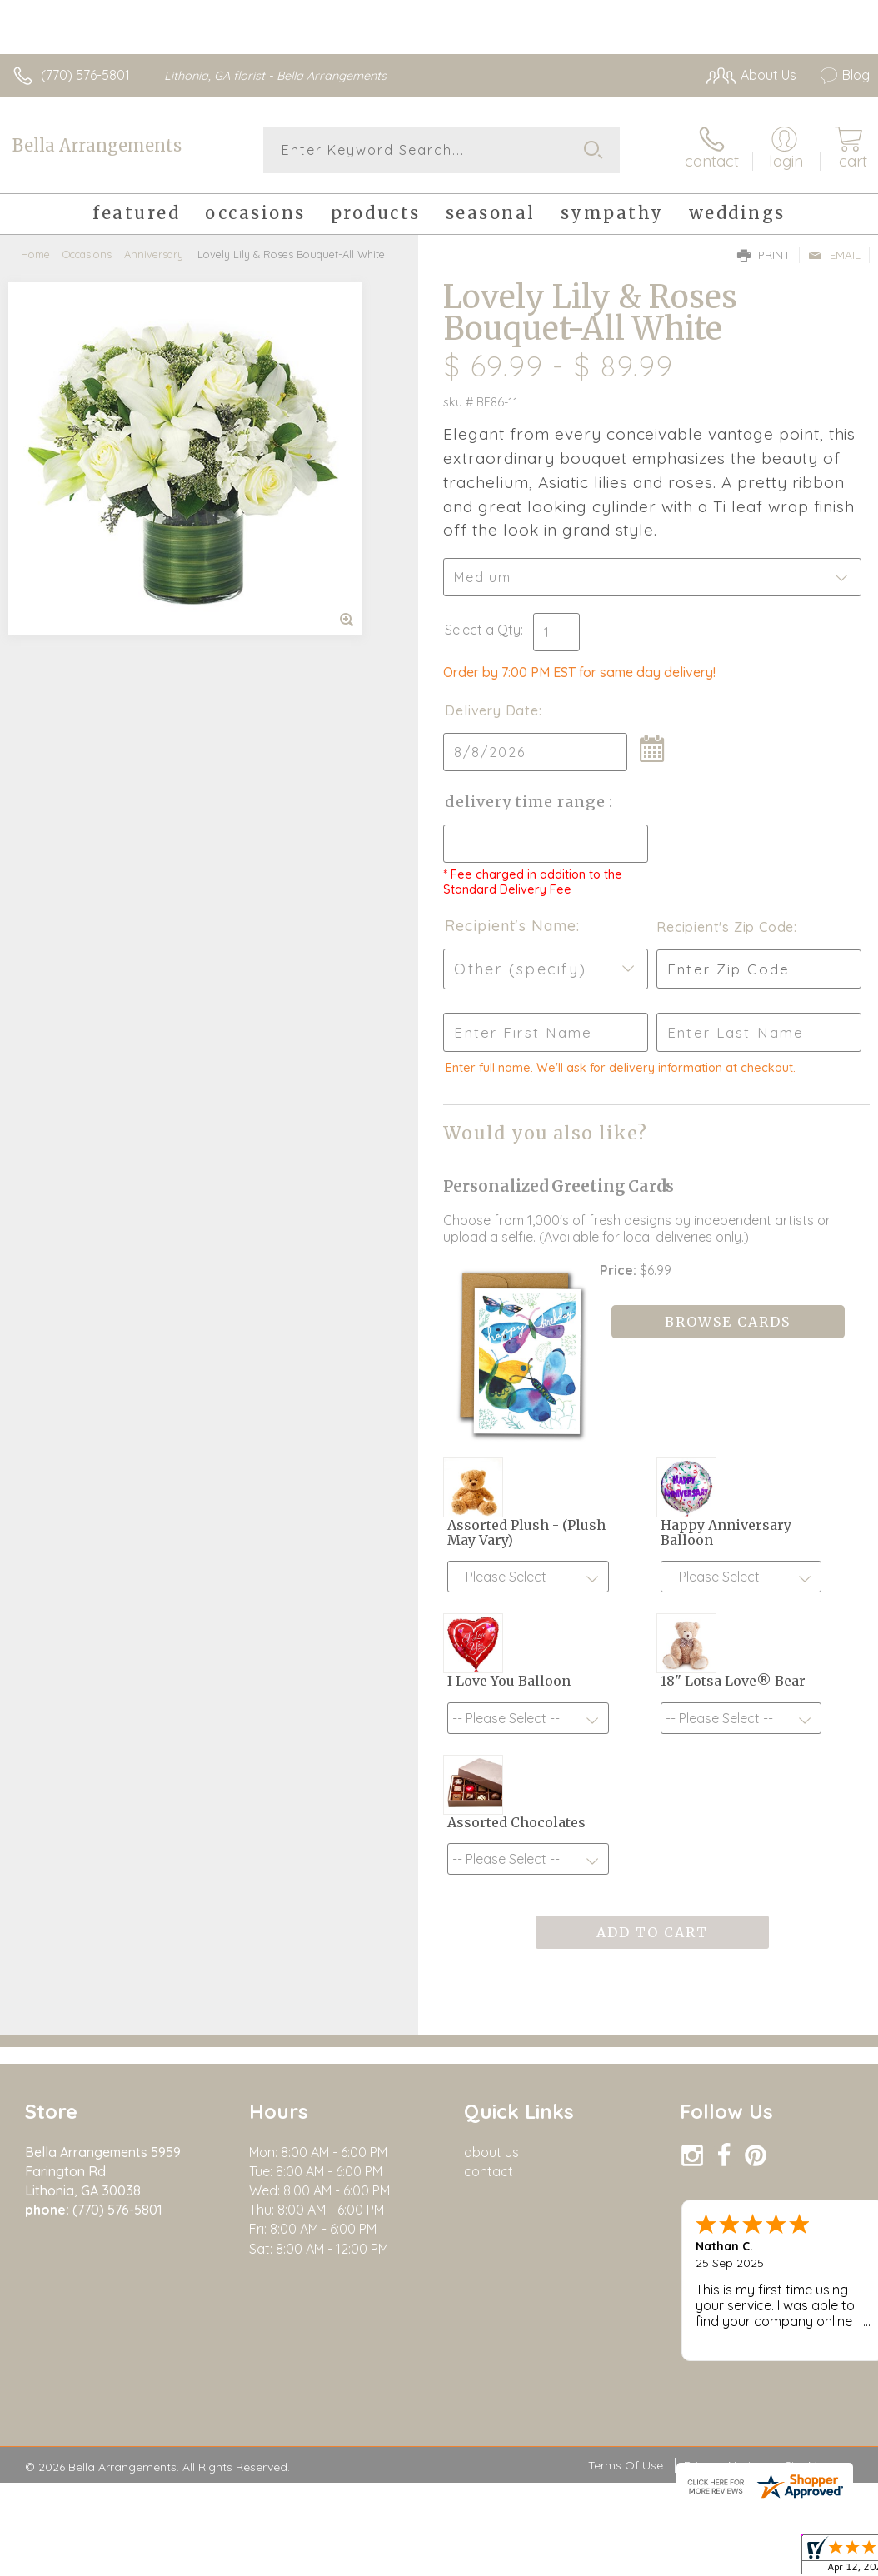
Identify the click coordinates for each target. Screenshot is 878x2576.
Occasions (87, 254)
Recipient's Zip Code (725, 927)
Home (35, 254)
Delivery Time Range (527, 801)
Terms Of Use (625, 2465)
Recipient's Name (510, 925)
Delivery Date (491, 710)
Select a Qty (483, 629)
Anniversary (153, 254)
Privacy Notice (724, 2465)
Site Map (808, 2465)
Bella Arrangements (97, 145)
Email (834, 254)
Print (764, 254)
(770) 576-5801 (85, 75)
